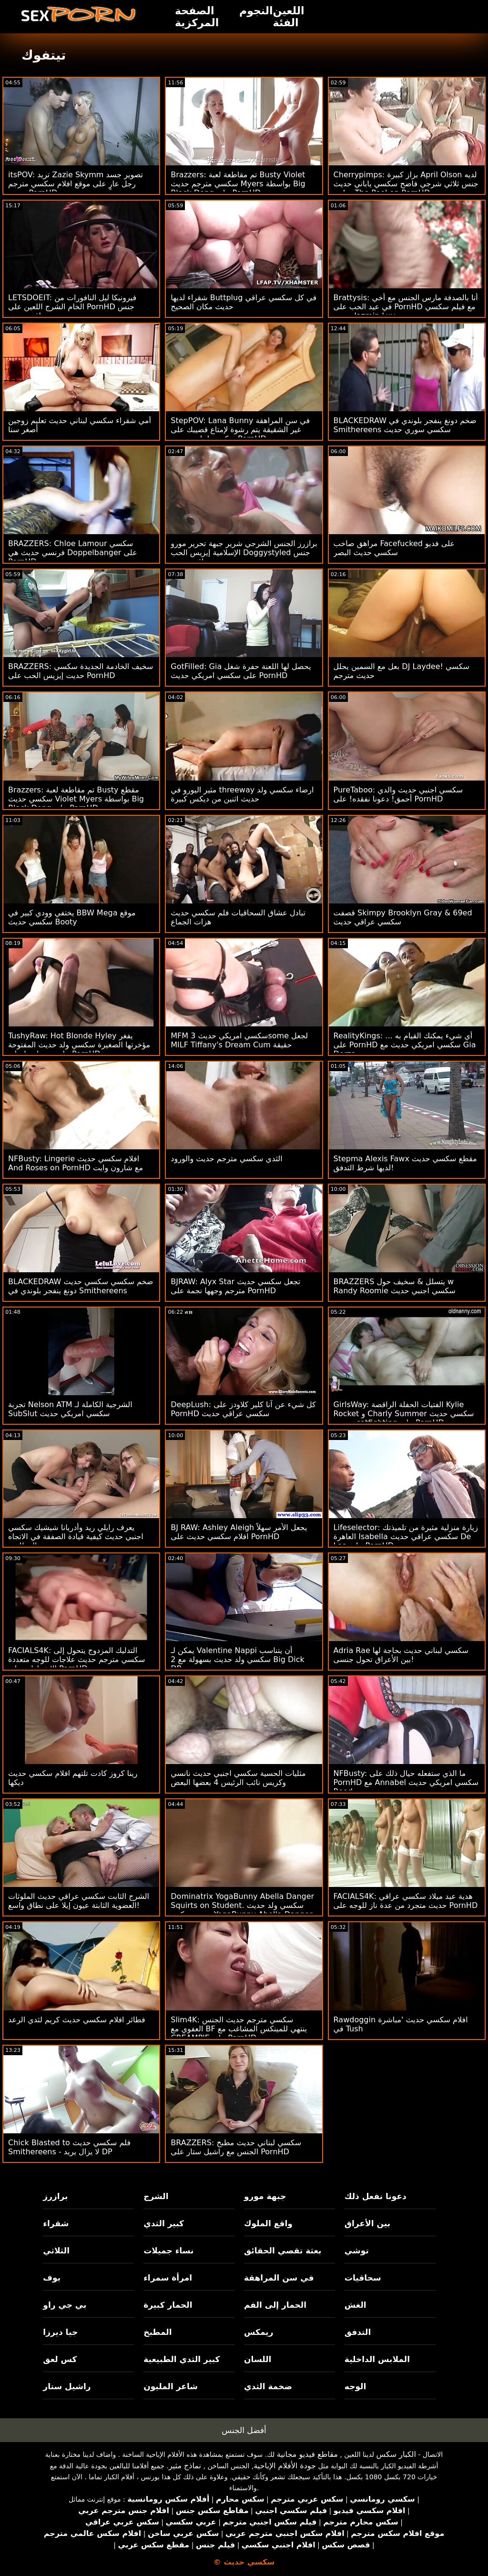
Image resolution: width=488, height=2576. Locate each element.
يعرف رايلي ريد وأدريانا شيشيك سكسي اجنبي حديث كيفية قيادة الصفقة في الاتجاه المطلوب (75, 1536)
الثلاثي (56, 2250)
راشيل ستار (67, 2386)
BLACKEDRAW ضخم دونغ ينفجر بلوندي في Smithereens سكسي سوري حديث (405, 425)
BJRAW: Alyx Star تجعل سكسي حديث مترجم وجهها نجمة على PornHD (235, 1286)
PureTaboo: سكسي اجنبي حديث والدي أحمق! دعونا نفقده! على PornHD (398, 794)
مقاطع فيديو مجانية (307, 2454)
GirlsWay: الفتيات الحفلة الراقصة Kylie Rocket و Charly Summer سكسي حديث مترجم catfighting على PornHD (404, 1413)
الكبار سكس (396, 2454)
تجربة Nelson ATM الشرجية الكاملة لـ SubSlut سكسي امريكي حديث (70, 1409)
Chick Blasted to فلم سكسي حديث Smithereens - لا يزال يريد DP (69, 2147)
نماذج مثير (185, 2465)
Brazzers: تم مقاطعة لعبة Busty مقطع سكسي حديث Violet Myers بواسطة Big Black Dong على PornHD (76, 798)
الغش (355, 2305)
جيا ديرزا (60, 2332)
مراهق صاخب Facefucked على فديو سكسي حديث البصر (394, 548)
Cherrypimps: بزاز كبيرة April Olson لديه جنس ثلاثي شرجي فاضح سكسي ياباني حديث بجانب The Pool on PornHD (406, 183)
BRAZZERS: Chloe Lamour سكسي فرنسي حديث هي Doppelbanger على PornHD (72, 552)
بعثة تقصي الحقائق (282, 2250)
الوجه (355, 2386)
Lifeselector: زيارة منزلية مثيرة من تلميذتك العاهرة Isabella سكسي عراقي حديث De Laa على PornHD (406, 1536)
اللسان (257, 2359)
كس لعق (60, 2359)
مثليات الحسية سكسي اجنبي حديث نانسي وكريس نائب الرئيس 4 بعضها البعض (238, 1778)
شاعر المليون (170, 2386)
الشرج (155, 2196)
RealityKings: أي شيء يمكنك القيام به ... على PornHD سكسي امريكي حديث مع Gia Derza (405, 1044)
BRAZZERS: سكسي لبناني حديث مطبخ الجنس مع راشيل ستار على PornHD (236, 2147)
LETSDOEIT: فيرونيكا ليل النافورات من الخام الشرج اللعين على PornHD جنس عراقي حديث (72, 306)
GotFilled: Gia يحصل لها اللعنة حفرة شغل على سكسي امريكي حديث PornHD (241, 671)
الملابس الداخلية (377, 2359)
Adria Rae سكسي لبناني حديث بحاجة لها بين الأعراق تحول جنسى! (401, 1655)
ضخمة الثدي (268, 2386)
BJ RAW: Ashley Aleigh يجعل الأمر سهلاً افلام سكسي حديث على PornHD (239, 1532)
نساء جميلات (168, 2250)
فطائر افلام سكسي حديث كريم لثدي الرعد (76, 2019)
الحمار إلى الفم (275, 2305)
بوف (52, 2277)
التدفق (358, 2332)
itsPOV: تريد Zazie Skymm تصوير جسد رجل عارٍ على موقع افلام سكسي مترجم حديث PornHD (75, 183)
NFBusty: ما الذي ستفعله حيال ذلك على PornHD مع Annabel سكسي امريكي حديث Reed (406, 1782)
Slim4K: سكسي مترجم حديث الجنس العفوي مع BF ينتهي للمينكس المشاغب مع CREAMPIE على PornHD (239, 2028)
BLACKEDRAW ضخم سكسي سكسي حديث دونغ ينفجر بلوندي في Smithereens (80, 1286)
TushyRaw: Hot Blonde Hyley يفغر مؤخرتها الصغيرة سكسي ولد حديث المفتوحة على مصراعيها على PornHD (79, 1044)
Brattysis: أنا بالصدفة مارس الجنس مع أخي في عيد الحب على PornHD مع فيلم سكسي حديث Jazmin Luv (406, 306)
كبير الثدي (163, 2223)
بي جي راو (64, 2305)
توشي (357, 2250)
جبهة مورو (265, 2196)
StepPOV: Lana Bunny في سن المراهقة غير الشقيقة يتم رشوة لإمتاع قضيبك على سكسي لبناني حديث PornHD (240, 429)
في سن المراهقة (279, 2277)
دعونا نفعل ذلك (376, 2196)
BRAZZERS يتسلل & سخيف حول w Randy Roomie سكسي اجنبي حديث (395, 1286)
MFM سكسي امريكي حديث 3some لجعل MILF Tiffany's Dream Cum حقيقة (239, 1040)
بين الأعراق (367, 2223)
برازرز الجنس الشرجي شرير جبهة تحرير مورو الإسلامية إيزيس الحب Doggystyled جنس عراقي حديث (244, 552)
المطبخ (157, 2332)
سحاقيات (363, 2277)
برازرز (55, 2196)
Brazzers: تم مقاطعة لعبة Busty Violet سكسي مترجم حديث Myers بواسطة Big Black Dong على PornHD (238, 183)
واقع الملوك (268, 2223)
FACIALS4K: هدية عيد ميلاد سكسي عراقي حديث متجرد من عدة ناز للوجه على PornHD (406, 1901)
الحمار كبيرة (167, 2305)
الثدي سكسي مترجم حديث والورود (226, 1158)
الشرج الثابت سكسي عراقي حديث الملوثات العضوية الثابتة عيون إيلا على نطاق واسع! (78, 1901)
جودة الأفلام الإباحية (285, 2465)
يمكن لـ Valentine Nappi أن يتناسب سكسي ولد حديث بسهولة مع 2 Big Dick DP (237, 1659)
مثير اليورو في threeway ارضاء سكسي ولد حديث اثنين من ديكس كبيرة (242, 794)
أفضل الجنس (244, 2430)
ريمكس (258, 2332)
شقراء (56, 2223)
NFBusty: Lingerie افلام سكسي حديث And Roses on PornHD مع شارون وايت (75, 1163)
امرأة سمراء (167, 2277)
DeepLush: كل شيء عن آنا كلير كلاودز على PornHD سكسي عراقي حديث (243, 1409)
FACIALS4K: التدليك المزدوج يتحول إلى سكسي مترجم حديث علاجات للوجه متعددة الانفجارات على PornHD (76, 1659)
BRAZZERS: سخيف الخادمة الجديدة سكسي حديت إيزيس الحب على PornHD (80, 671)
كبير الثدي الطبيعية (181, 2359)
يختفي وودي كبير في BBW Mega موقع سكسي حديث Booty (72, 917)
